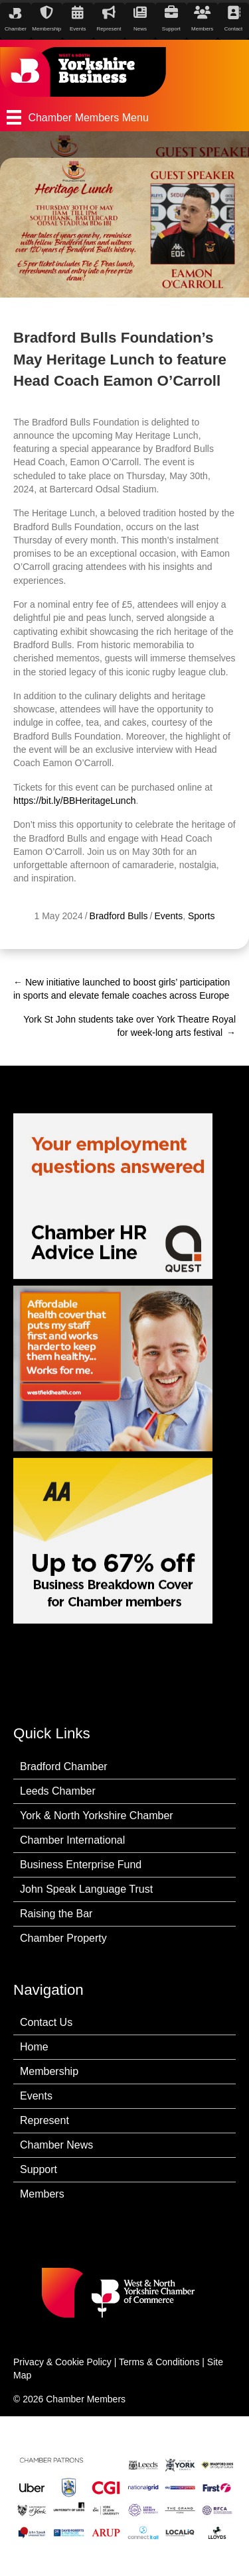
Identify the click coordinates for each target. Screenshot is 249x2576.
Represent (44, 2120)
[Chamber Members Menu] (124, 117)
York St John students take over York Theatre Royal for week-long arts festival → (129, 1026)
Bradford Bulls (119, 916)
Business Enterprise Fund (80, 1864)
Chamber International (72, 1840)
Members (42, 2194)
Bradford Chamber (64, 1766)
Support (38, 2169)
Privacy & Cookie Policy (62, 2362)
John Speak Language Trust (86, 1889)
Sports (201, 916)
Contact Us (46, 2022)
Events (168, 916)
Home (34, 2046)
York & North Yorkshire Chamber (96, 1815)
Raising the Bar (56, 1913)
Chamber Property (63, 1938)
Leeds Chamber (58, 1791)
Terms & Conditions (159, 2362)
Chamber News (56, 2145)
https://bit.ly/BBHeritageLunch (74, 800)
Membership (49, 2071)
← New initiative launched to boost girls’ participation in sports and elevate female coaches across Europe (121, 989)
